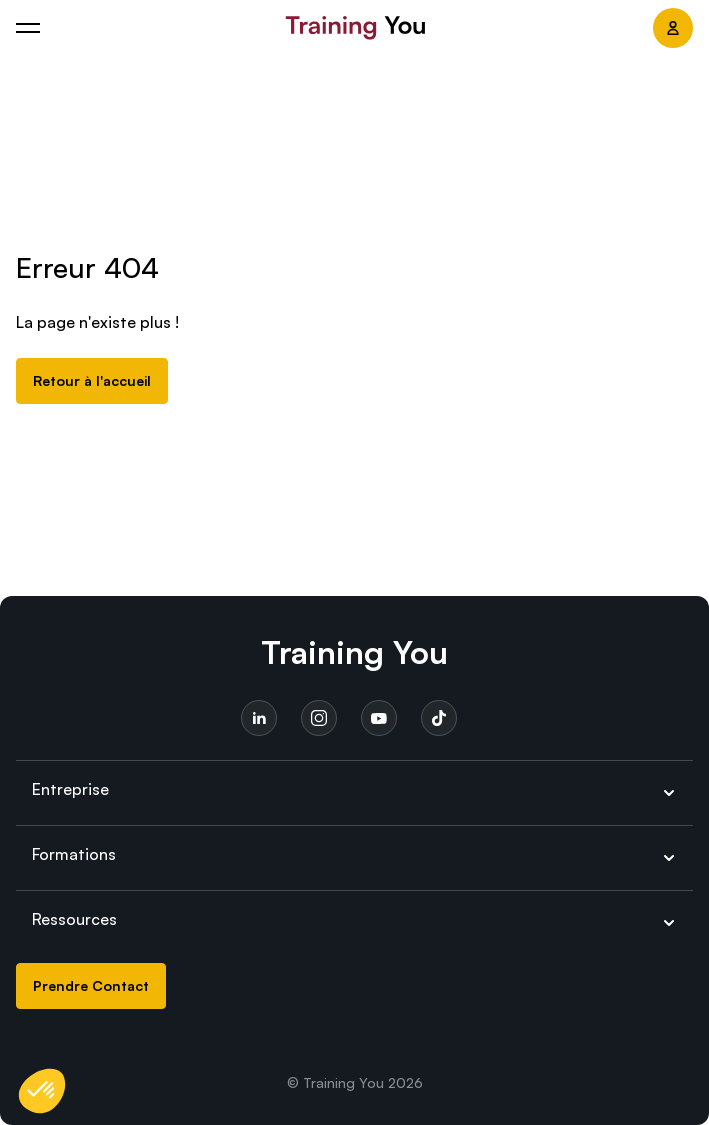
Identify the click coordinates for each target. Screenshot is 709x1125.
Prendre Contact (91, 985)
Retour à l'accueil (92, 380)
